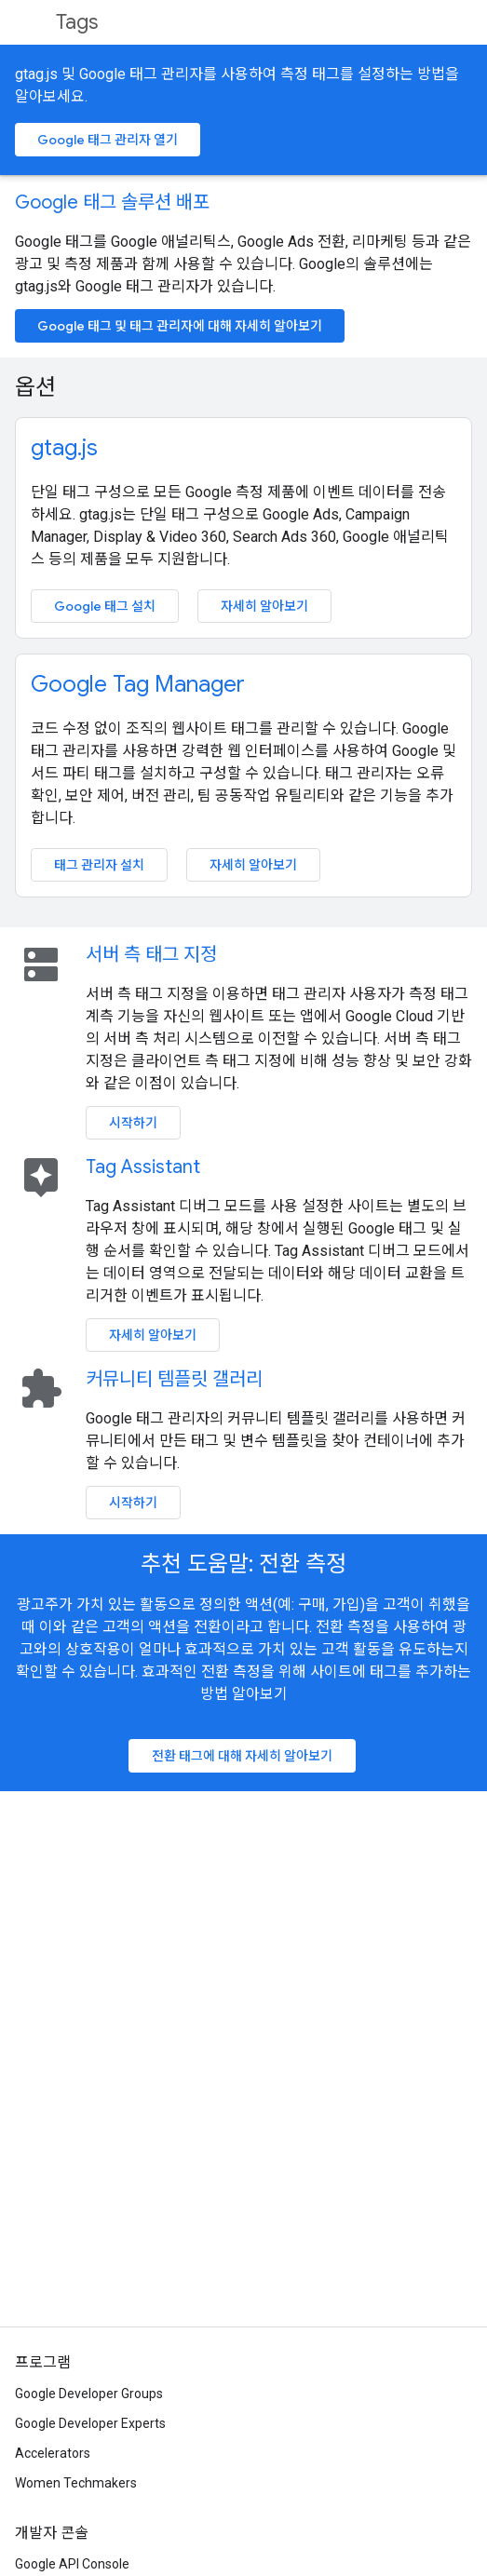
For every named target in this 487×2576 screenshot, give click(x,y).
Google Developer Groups (89, 2393)
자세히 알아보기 (264, 606)
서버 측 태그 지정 (151, 954)
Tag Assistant (143, 1167)
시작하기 (133, 1122)
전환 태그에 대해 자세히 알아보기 (242, 1755)
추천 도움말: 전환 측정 (243, 1564)
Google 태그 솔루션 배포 (112, 202)
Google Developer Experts (90, 2423)
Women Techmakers (76, 2482)
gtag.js (64, 448)
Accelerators (52, 2453)
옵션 (35, 387)
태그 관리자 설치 (99, 864)
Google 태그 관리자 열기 (107, 139)
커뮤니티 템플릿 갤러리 (174, 1379)
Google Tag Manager (138, 684)
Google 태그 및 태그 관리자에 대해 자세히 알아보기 (179, 325)
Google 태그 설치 (105, 606)
